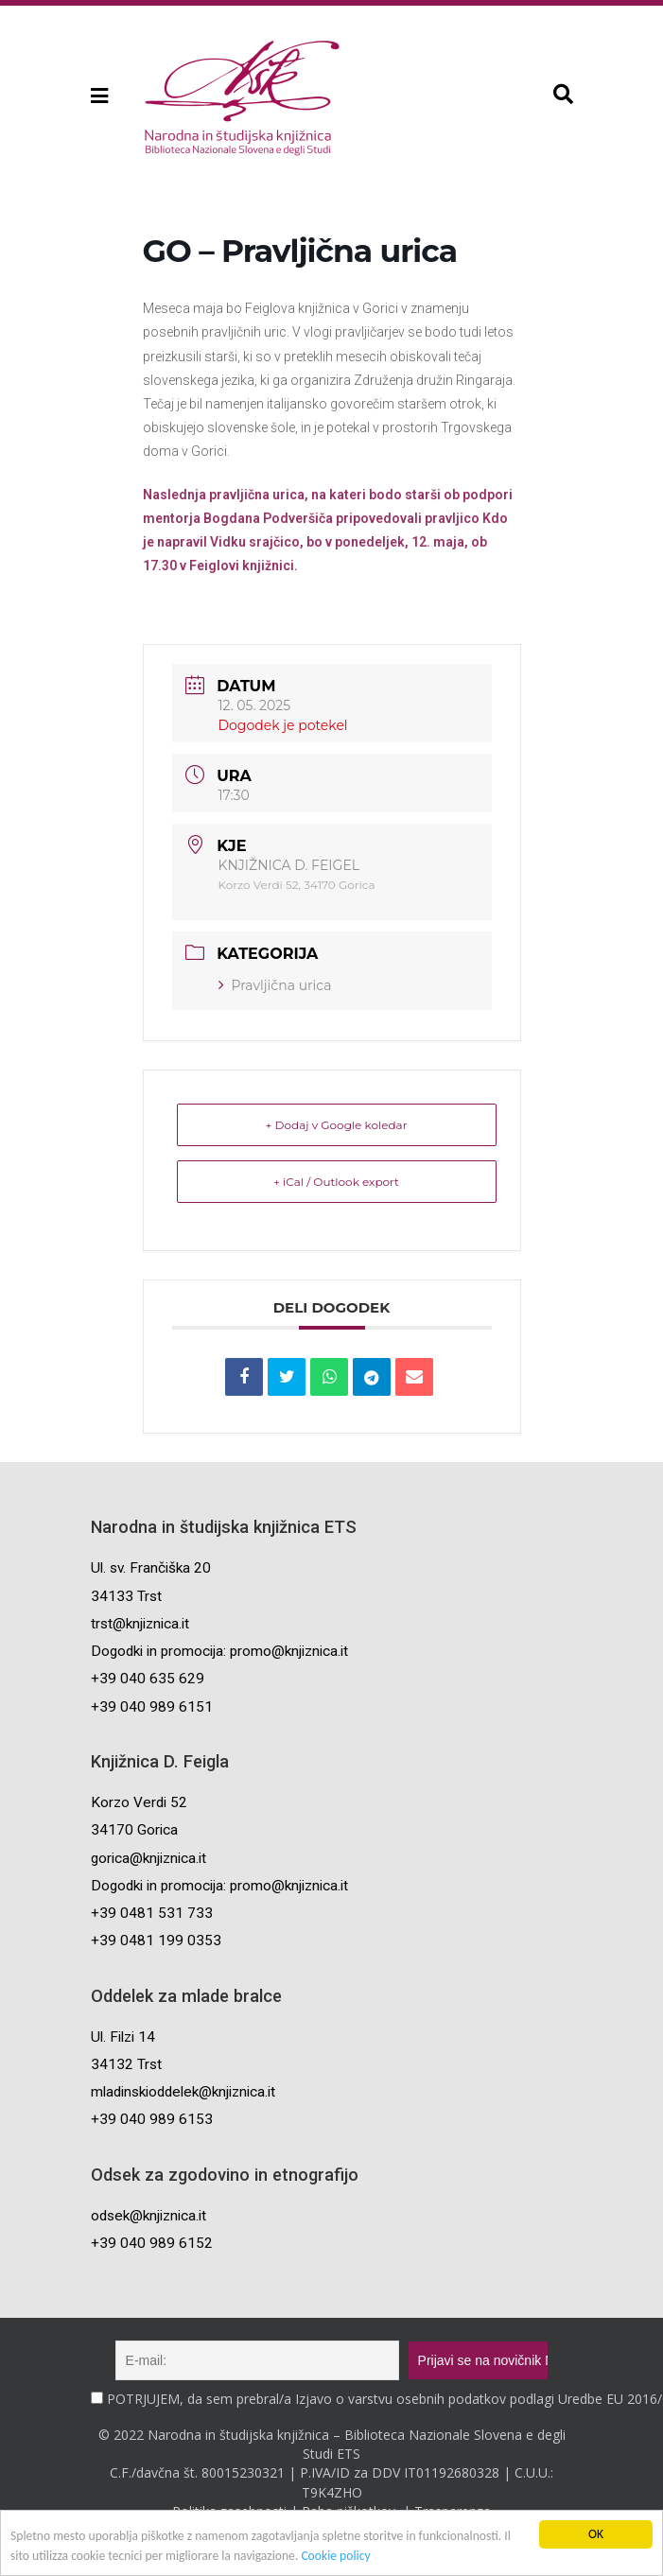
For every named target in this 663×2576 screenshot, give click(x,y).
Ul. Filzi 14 (123, 2036)
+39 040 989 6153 (152, 2119)
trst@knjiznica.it (140, 1623)
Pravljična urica (275, 985)
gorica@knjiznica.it (148, 1858)
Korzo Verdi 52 (139, 1802)
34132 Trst (126, 2064)
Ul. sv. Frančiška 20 (151, 1567)
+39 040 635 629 (147, 1678)
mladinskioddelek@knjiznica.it (183, 2091)
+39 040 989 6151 (152, 1706)
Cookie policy (335, 2556)
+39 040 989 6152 (152, 2243)
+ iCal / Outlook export (336, 1182)
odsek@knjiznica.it (148, 2215)
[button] (98, 95)
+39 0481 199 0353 (156, 1940)
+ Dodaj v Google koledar (337, 1125)
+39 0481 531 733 (152, 1913)
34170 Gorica (134, 1829)
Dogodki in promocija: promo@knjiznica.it (219, 1651)
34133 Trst (126, 1596)
